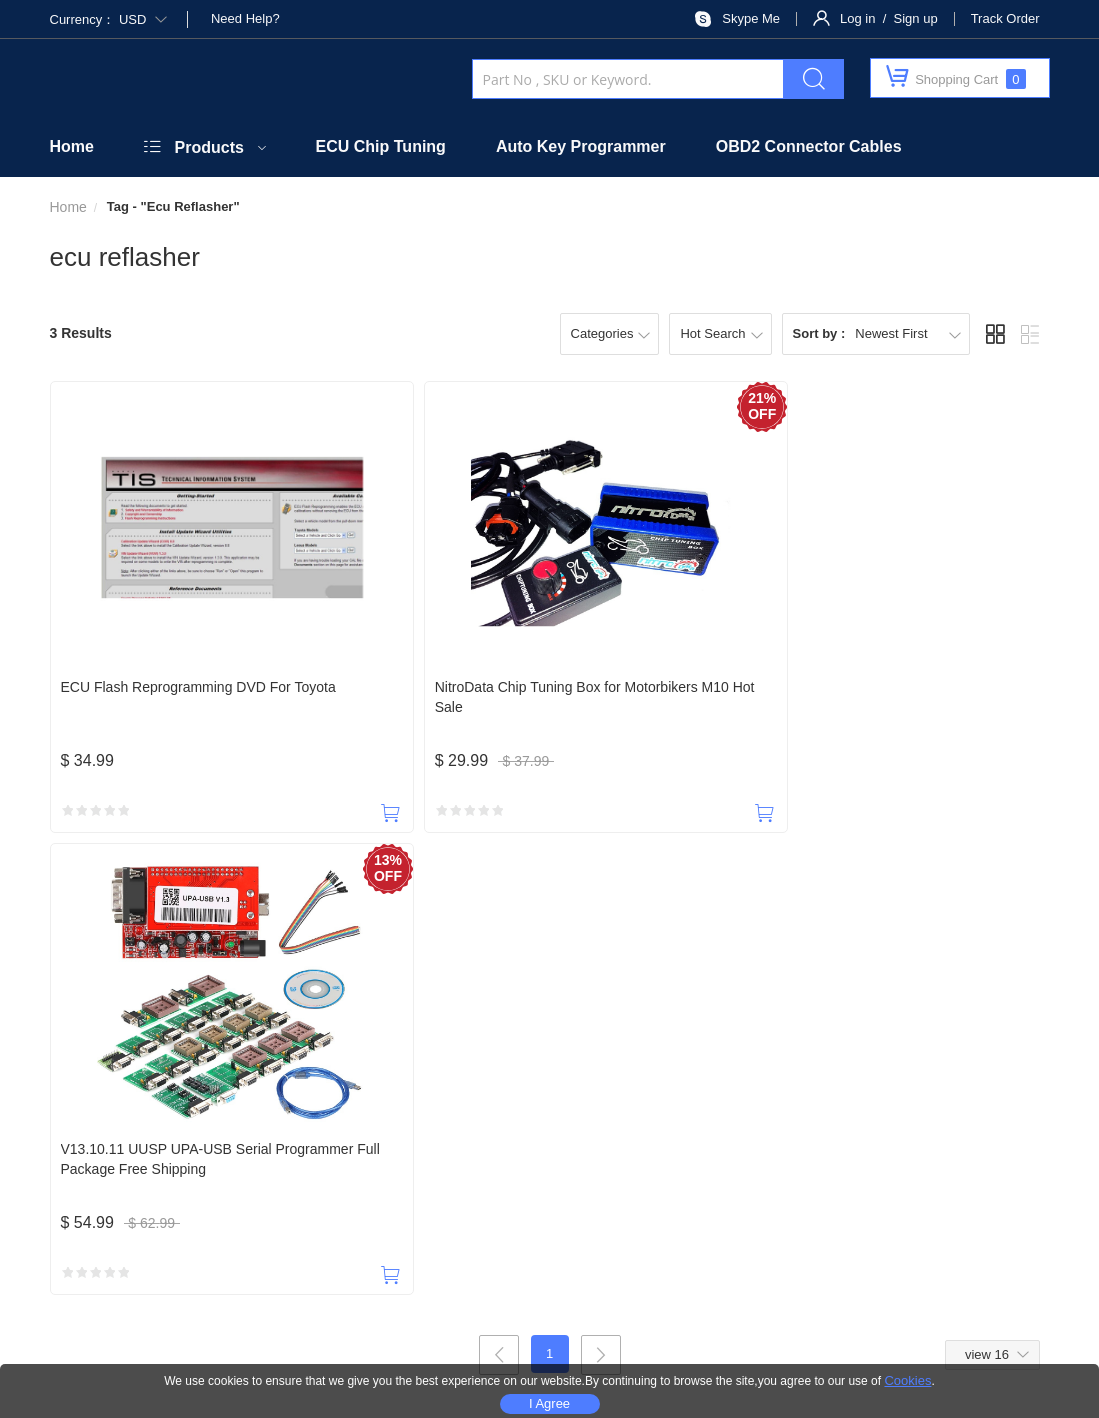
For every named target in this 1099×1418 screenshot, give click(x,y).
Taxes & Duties (557, 1139)
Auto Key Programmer (581, 146)
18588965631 (99, 1052)
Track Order (1005, 18)
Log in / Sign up (889, 18)
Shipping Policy (676, 1139)
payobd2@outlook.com (512, 1052)
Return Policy (788, 1139)
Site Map (853, 1340)
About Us (130, 1139)
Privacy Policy (897, 1139)
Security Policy (441, 1139)
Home (72, 146)
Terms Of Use (760, 1340)
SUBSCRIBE (769, 1188)
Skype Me (751, 18)
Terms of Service (1007, 1139)
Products (209, 147)
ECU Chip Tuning (381, 146)
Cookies (907, 1380)
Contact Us (216, 1139)
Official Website (323, 1139)
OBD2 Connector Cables (809, 146)
